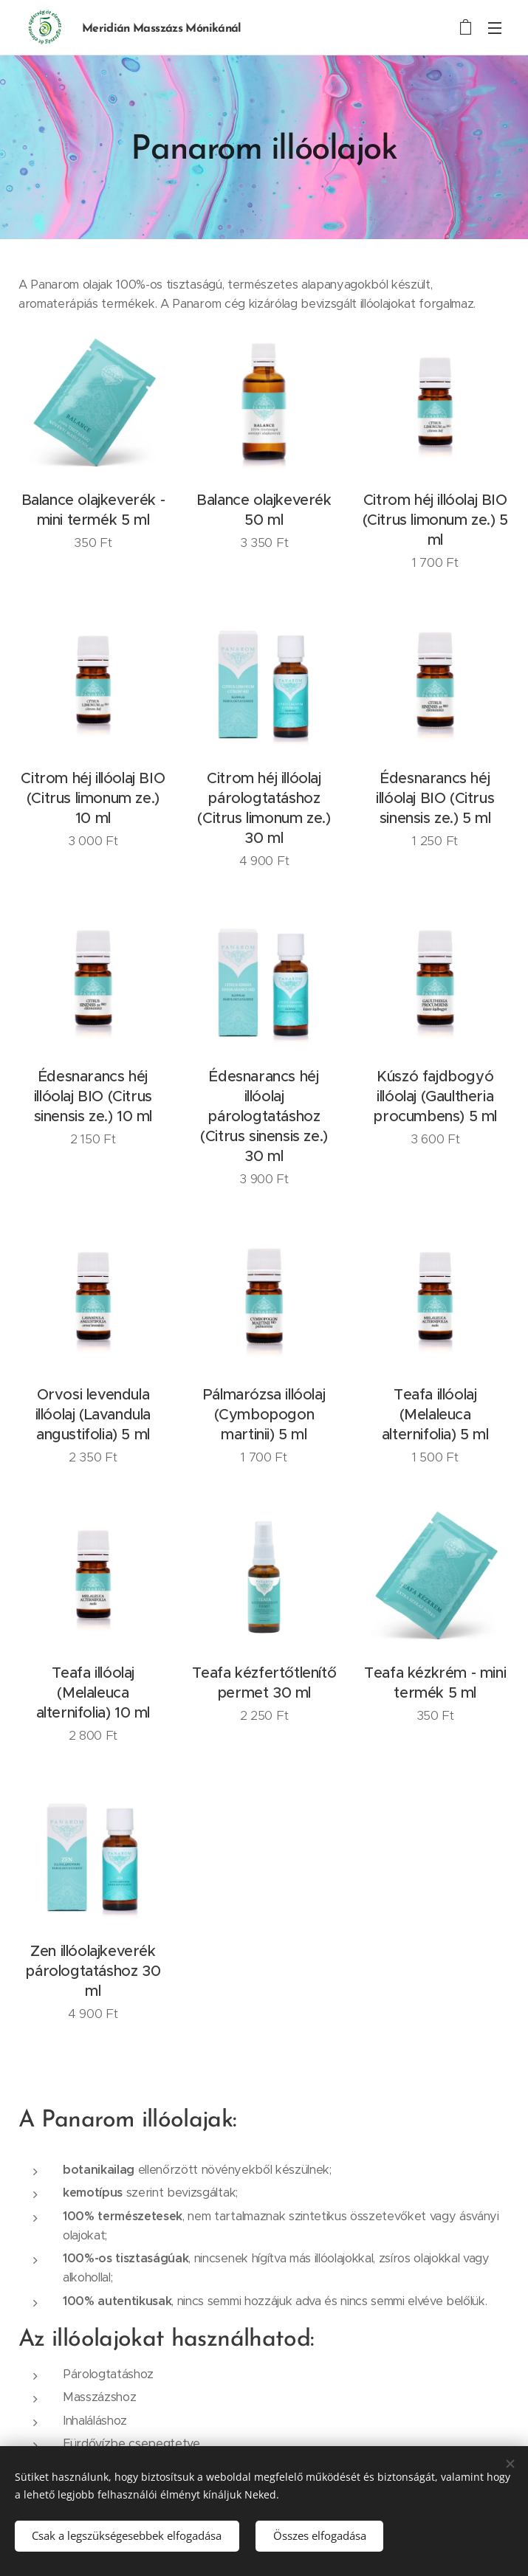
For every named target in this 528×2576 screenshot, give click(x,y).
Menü (494, 28)
